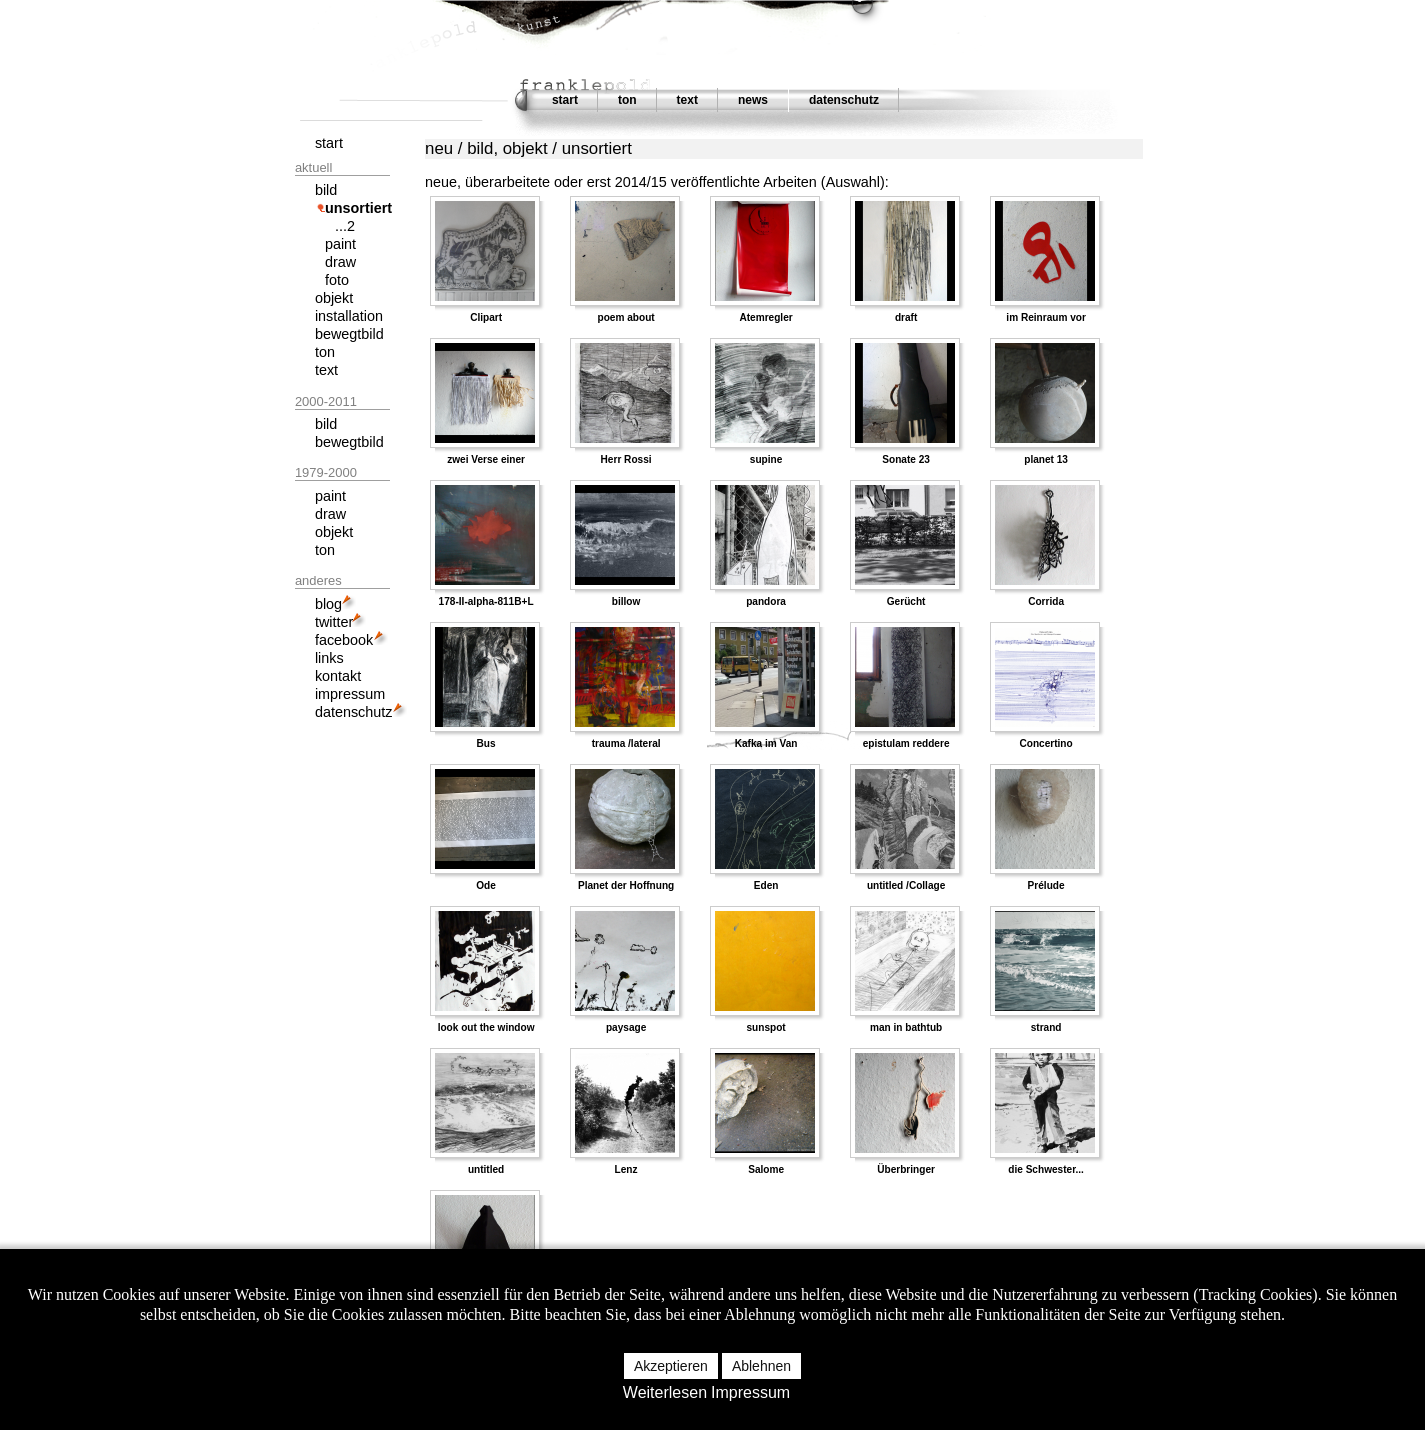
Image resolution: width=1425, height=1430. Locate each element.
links (329, 658)
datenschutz (844, 100)
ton (627, 100)
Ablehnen (761, 1366)
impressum (350, 694)
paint (340, 244)
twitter (334, 622)
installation (349, 316)
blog (328, 604)
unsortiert (358, 208)
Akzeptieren (671, 1366)
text (687, 100)
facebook (344, 640)
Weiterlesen (665, 1392)
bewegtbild (349, 334)
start (565, 100)
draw (340, 262)
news (753, 100)
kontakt (338, 676)
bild (326, 190)
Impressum (750, 1392)
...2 (345, 226)
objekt (334, 298)
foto (337, 280)
